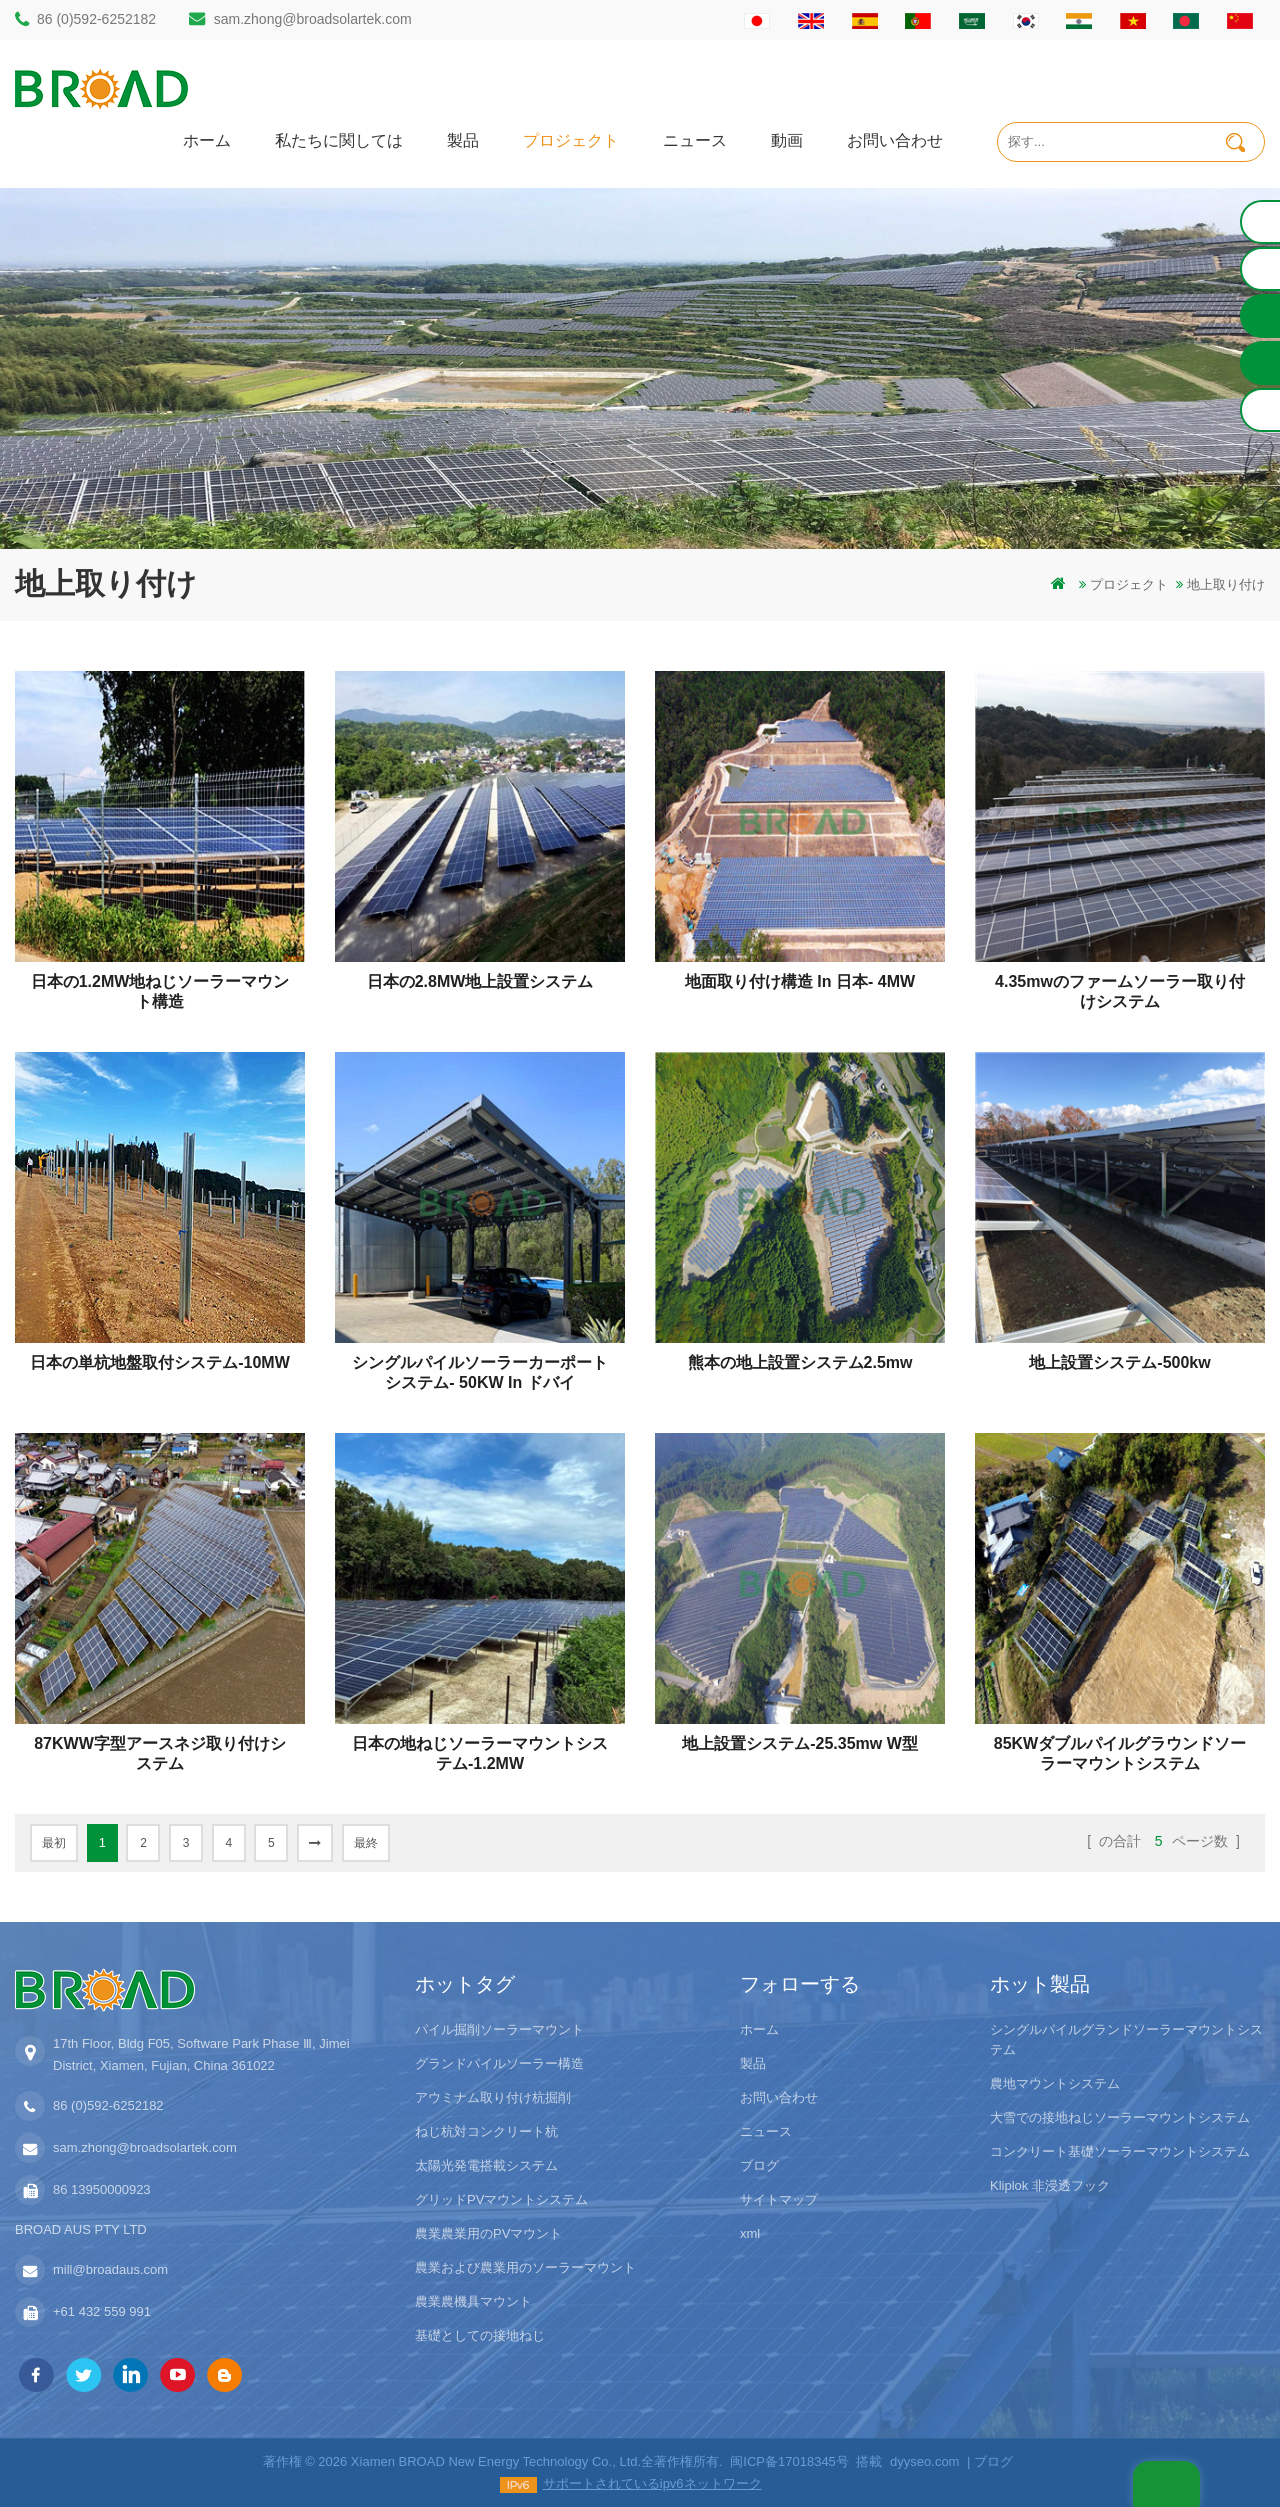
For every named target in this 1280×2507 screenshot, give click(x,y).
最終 (366, 1843)
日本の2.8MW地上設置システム (480, 981)
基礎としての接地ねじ (480, 2335)
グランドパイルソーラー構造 (499, 2063)
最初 (54, 1843)
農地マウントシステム (1055, 2083)
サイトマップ (779, 2199)
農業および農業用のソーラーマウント (525, 2267)
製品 (463, 139)
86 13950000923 (102, 2189)
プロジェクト (571, 139)
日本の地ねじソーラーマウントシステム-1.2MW (480, 1753)
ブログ (759, 2165)
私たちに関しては (339, 139)
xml (750, 2233)
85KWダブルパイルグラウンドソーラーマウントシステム (1120, 1753)
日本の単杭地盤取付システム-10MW (160, 1362)
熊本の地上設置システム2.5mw (800, 1362)
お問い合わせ (895, 139)
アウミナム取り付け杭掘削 (493, 2097)
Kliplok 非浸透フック (1050, 2185)
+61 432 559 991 (102, 2311)
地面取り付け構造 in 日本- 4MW (800, 981)
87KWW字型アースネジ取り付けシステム (160, 1753)
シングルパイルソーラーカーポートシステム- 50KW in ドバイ (480, 1372)
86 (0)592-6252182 (96, 19)
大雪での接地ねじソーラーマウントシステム (1120, 2117)
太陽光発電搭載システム (486, 2165)
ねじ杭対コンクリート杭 (486, 2131)
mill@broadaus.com (110, 2269)
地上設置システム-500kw (1119, 1362)
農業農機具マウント (473, 2301)
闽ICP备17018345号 (789, 2461)
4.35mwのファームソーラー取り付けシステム (1120, 991)
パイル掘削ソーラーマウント (499, 2029)
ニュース (695, 139)
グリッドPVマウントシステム (501, 2199)
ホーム (207, 139)
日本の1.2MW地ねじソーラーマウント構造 (160, 991)
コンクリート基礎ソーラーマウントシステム (1120, 2151)
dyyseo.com (924, 2461)
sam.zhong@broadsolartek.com (313, 19)
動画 (787, 139)
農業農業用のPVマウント (488, 2233)
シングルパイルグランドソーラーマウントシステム (1126, 2039)
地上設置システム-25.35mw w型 (800, 1743)
